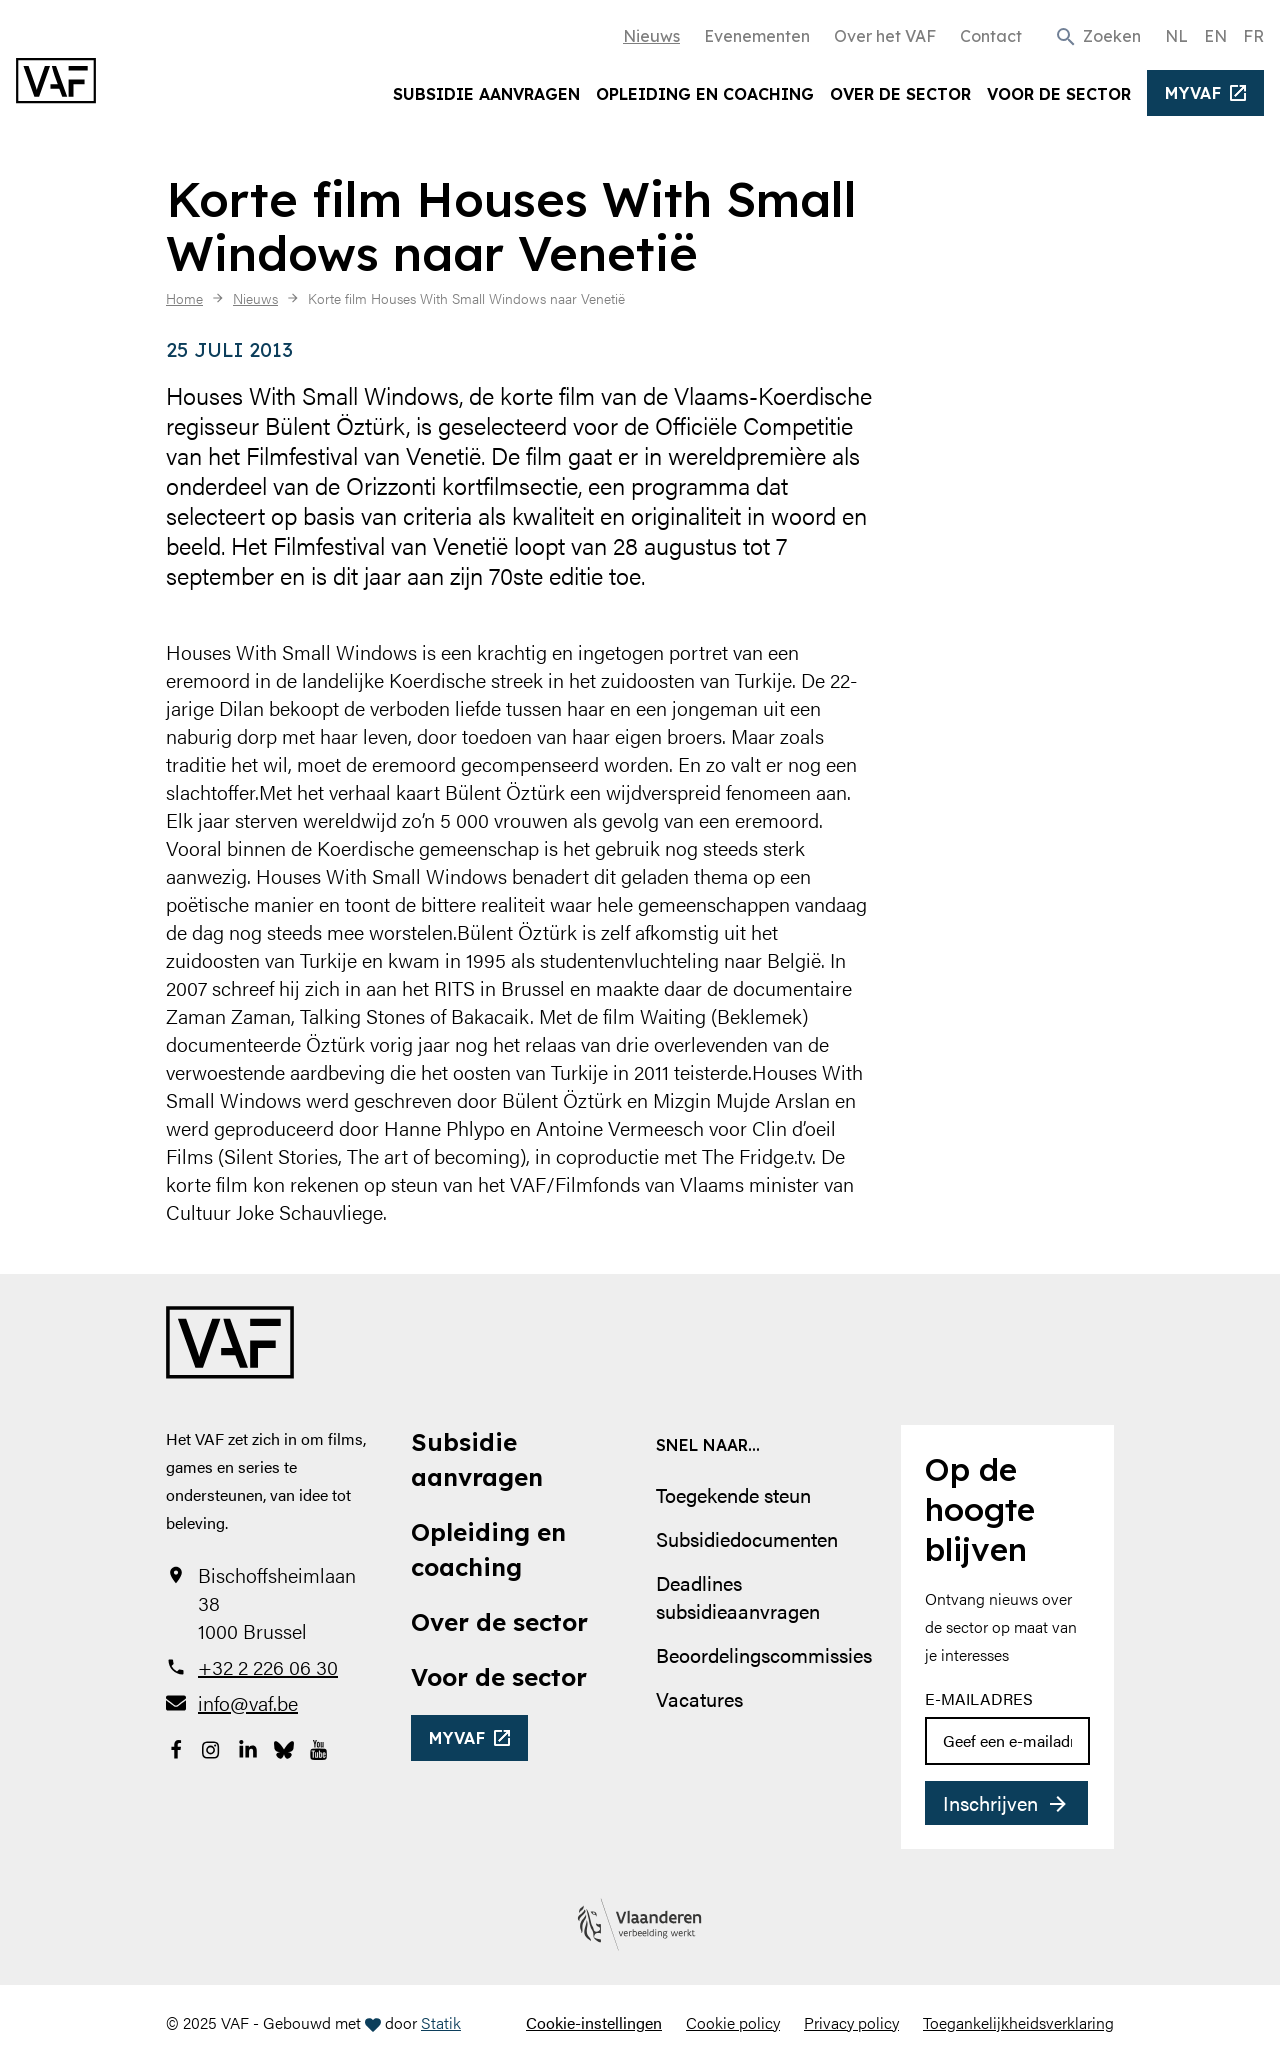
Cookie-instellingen (594, 2022)
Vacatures (699, 1698)
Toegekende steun (733, 1494)
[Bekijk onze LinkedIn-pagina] (248, 1747)
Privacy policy (851, 2022)
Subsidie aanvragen (486, 94)
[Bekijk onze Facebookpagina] (176, 1747)
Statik (441, 2022)
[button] (1097, 35)
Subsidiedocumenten (747, 1538)
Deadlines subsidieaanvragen (738, 1596)
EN (1215, 36)
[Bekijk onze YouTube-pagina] (320, 1747)
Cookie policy (733, 2022)
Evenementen (757, 36)
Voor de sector (1059, 94)
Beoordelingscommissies (764, 1654)
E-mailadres (979, 1698)
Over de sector (900, 94)
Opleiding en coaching (705, 94)
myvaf (1193, 93)
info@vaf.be (248, 1703)
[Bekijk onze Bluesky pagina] (284, 1747)
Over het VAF (885, 36)
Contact (991, 36)
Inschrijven (990, 1802)
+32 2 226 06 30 (268, 1667)
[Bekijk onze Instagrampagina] (212, 1747)
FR (1253, 36)
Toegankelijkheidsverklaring (1018, 2022)
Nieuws (651, 36)
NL (1176, 36)
